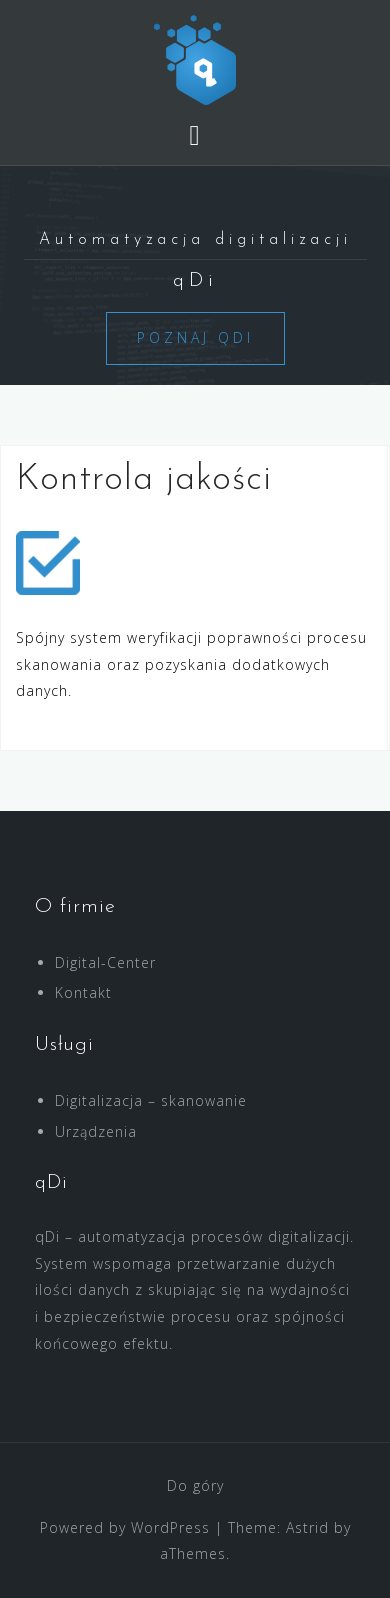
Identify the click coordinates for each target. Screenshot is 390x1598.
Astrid (307, 1527)
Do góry (195, 1485)
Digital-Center (105, 962)
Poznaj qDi (195, 337)
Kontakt (83, 992)
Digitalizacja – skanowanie (151, 1100)
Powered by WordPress (125, 1527)
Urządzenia (96, 1131)
